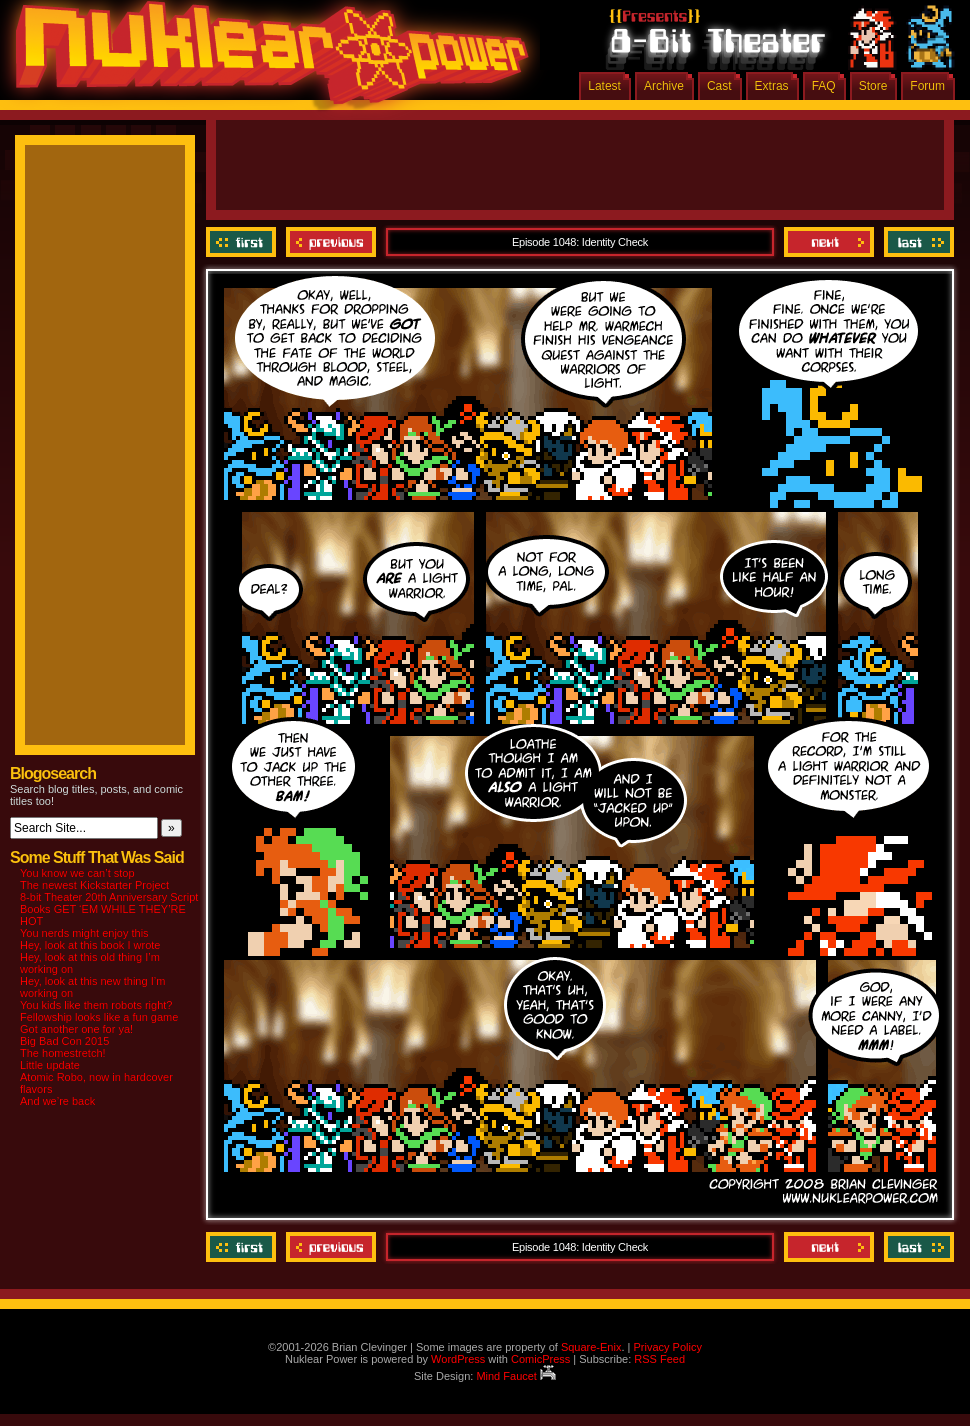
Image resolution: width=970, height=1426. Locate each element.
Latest (604, 86)
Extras (772, 86)
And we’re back (57, 1101)
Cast (719, 86)
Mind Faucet (516, 1376)
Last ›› (916, 242)
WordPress (458, 1359)
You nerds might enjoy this (84, 933)
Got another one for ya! (76, 1029)
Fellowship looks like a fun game (99, 1017)
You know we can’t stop (77, 873)
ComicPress (540, 1359)
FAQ (824, 86)
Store (873, 86)
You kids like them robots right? (96, 1005)
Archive (664, 86)
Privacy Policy (667, 1347)
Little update (50, 1065)
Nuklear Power (265, 60)
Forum (927, 86)
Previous (331, 242)
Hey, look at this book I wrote (90, 945)
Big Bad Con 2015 (64, 1041)
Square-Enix (591, 1347)
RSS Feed (659, 1359)
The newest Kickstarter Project (94, 885)
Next (829, 242)
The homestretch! (63, 1053)
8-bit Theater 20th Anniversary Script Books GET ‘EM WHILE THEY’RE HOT (109, 909)
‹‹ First (243, 242)
